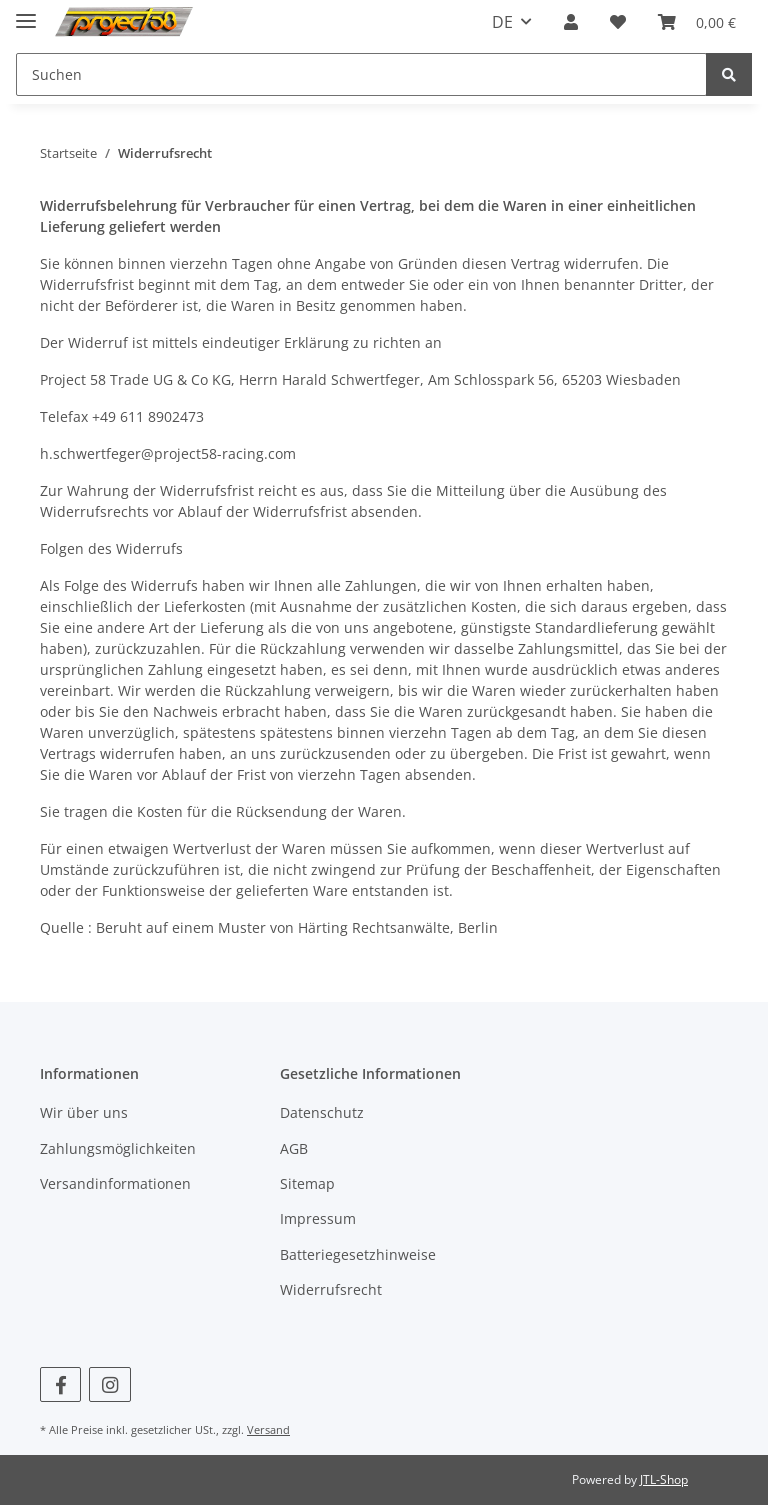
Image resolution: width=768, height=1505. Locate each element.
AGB (294, 1148)
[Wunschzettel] (618, 22)
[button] (571, 22)
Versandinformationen (115, 1183)
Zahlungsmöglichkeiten (118, 1148)
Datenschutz (322, 1112)
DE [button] (502, 22)
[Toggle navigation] (26, 12)
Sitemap (307, 1183)
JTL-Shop (664, 1479)
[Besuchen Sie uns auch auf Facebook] (60, 1384)
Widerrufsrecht (331, 1289)
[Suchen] (361, 74)
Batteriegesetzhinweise (358, 1254)
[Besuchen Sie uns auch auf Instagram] (109, 1384)
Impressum (318, 1218)
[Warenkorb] (697, 22)
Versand (268, 1429)
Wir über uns (84, 1112)
